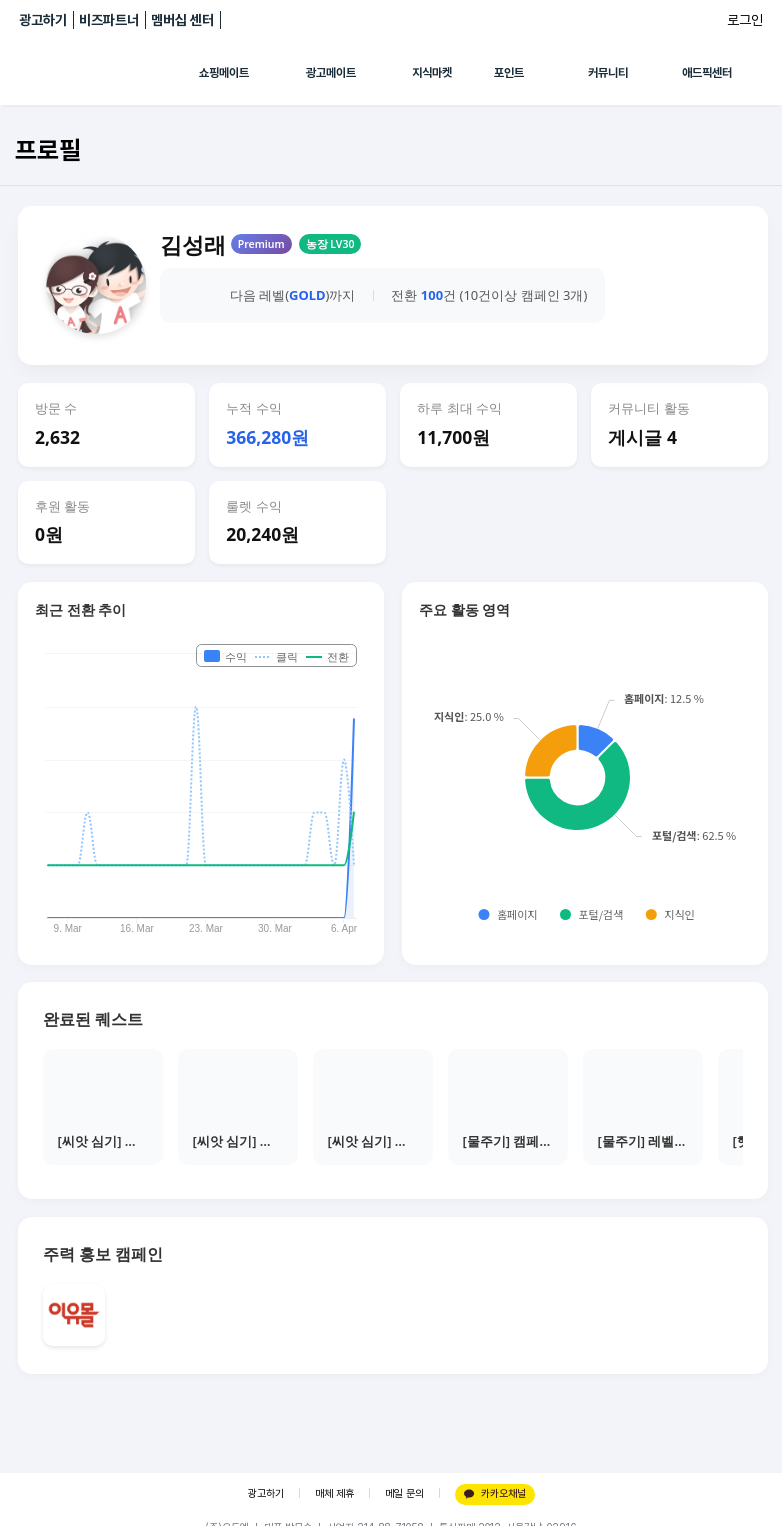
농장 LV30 (330, 244)
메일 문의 (404, 1493)
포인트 (509, 73)
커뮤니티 (608, 73)
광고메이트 (331, 73)
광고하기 (43, 20)
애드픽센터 (707, 73)
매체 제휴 (334, 1493)
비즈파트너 (109, 20)
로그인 (745, 20)
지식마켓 (432, 73)
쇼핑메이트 (224, 73)
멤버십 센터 (182, 20)
